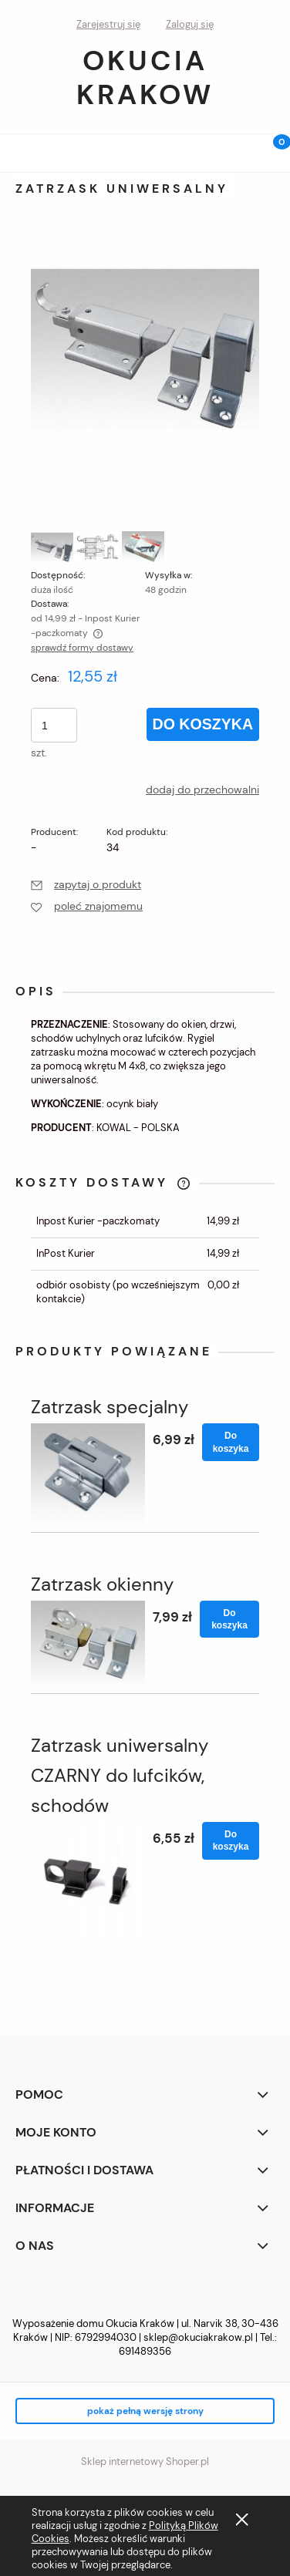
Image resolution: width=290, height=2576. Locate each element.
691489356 (145, 2351)
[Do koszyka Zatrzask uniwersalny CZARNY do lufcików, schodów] (230, 1840)
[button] (19, 150)
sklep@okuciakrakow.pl (198, 2337)
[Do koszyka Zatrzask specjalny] (230, 1441)
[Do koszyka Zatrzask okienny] (229, 1619)
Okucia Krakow (145, 77)
